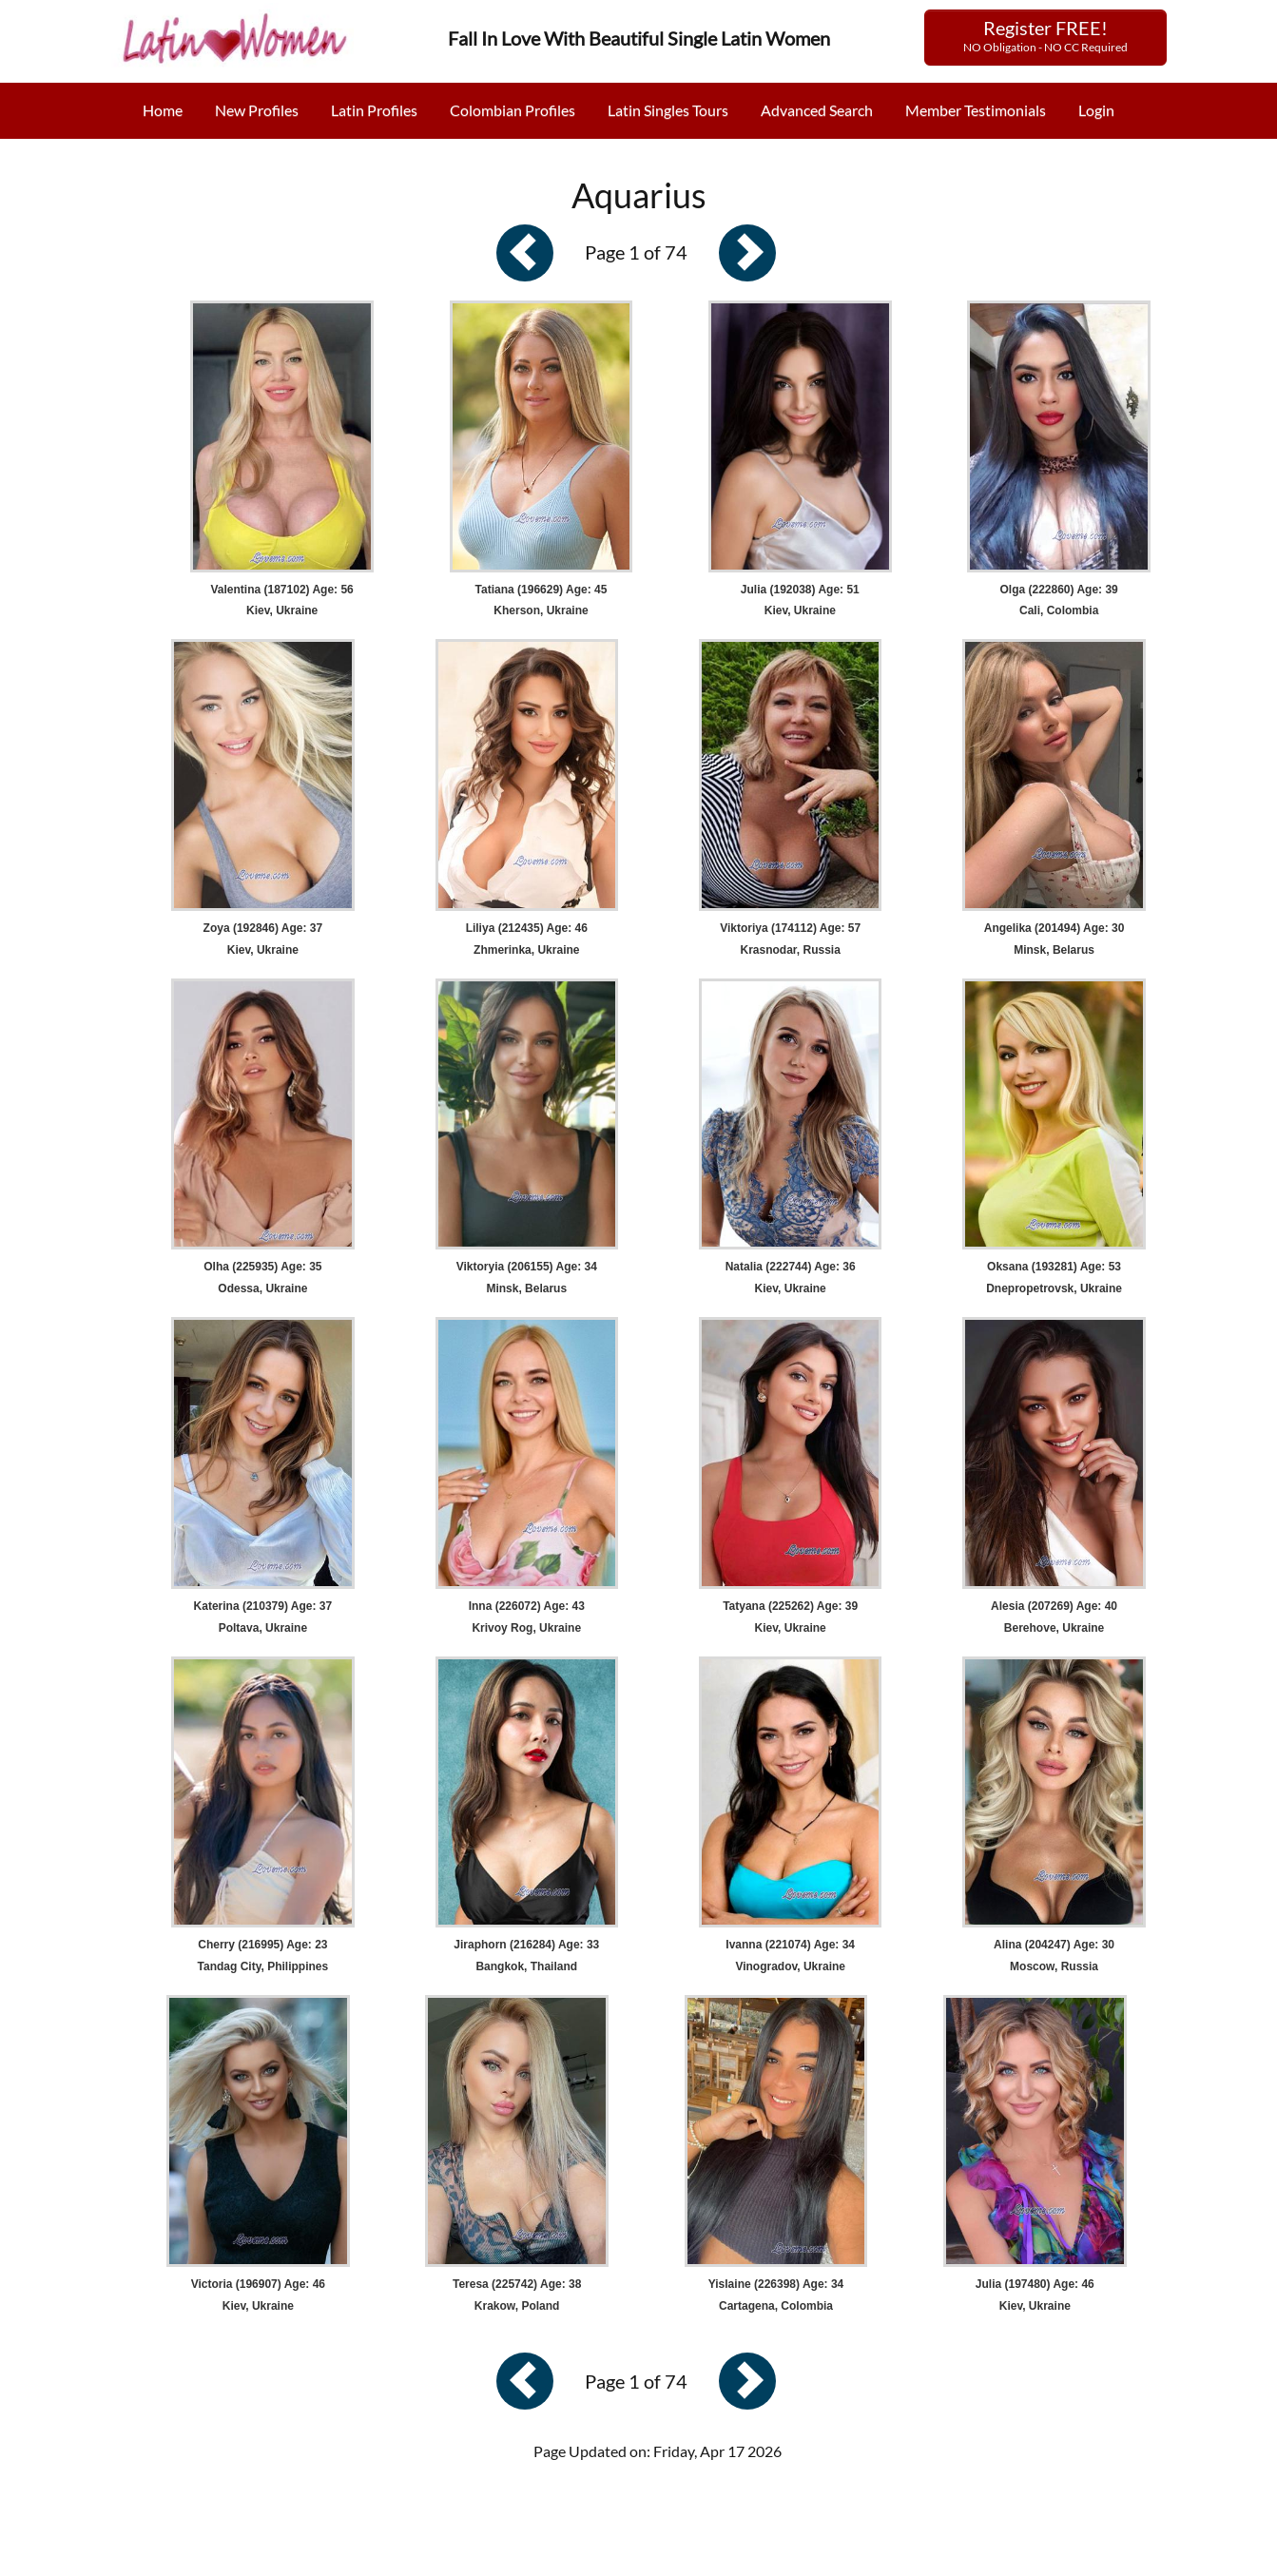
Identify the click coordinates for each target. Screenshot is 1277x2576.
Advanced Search (817, 110)
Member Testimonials (975, 110)
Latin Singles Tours (668, 110)
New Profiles (257, 110)
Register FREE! (1045, 35)
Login (1096, 110)
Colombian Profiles (512, 110)
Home (163, 110)
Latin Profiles (374, 110)
